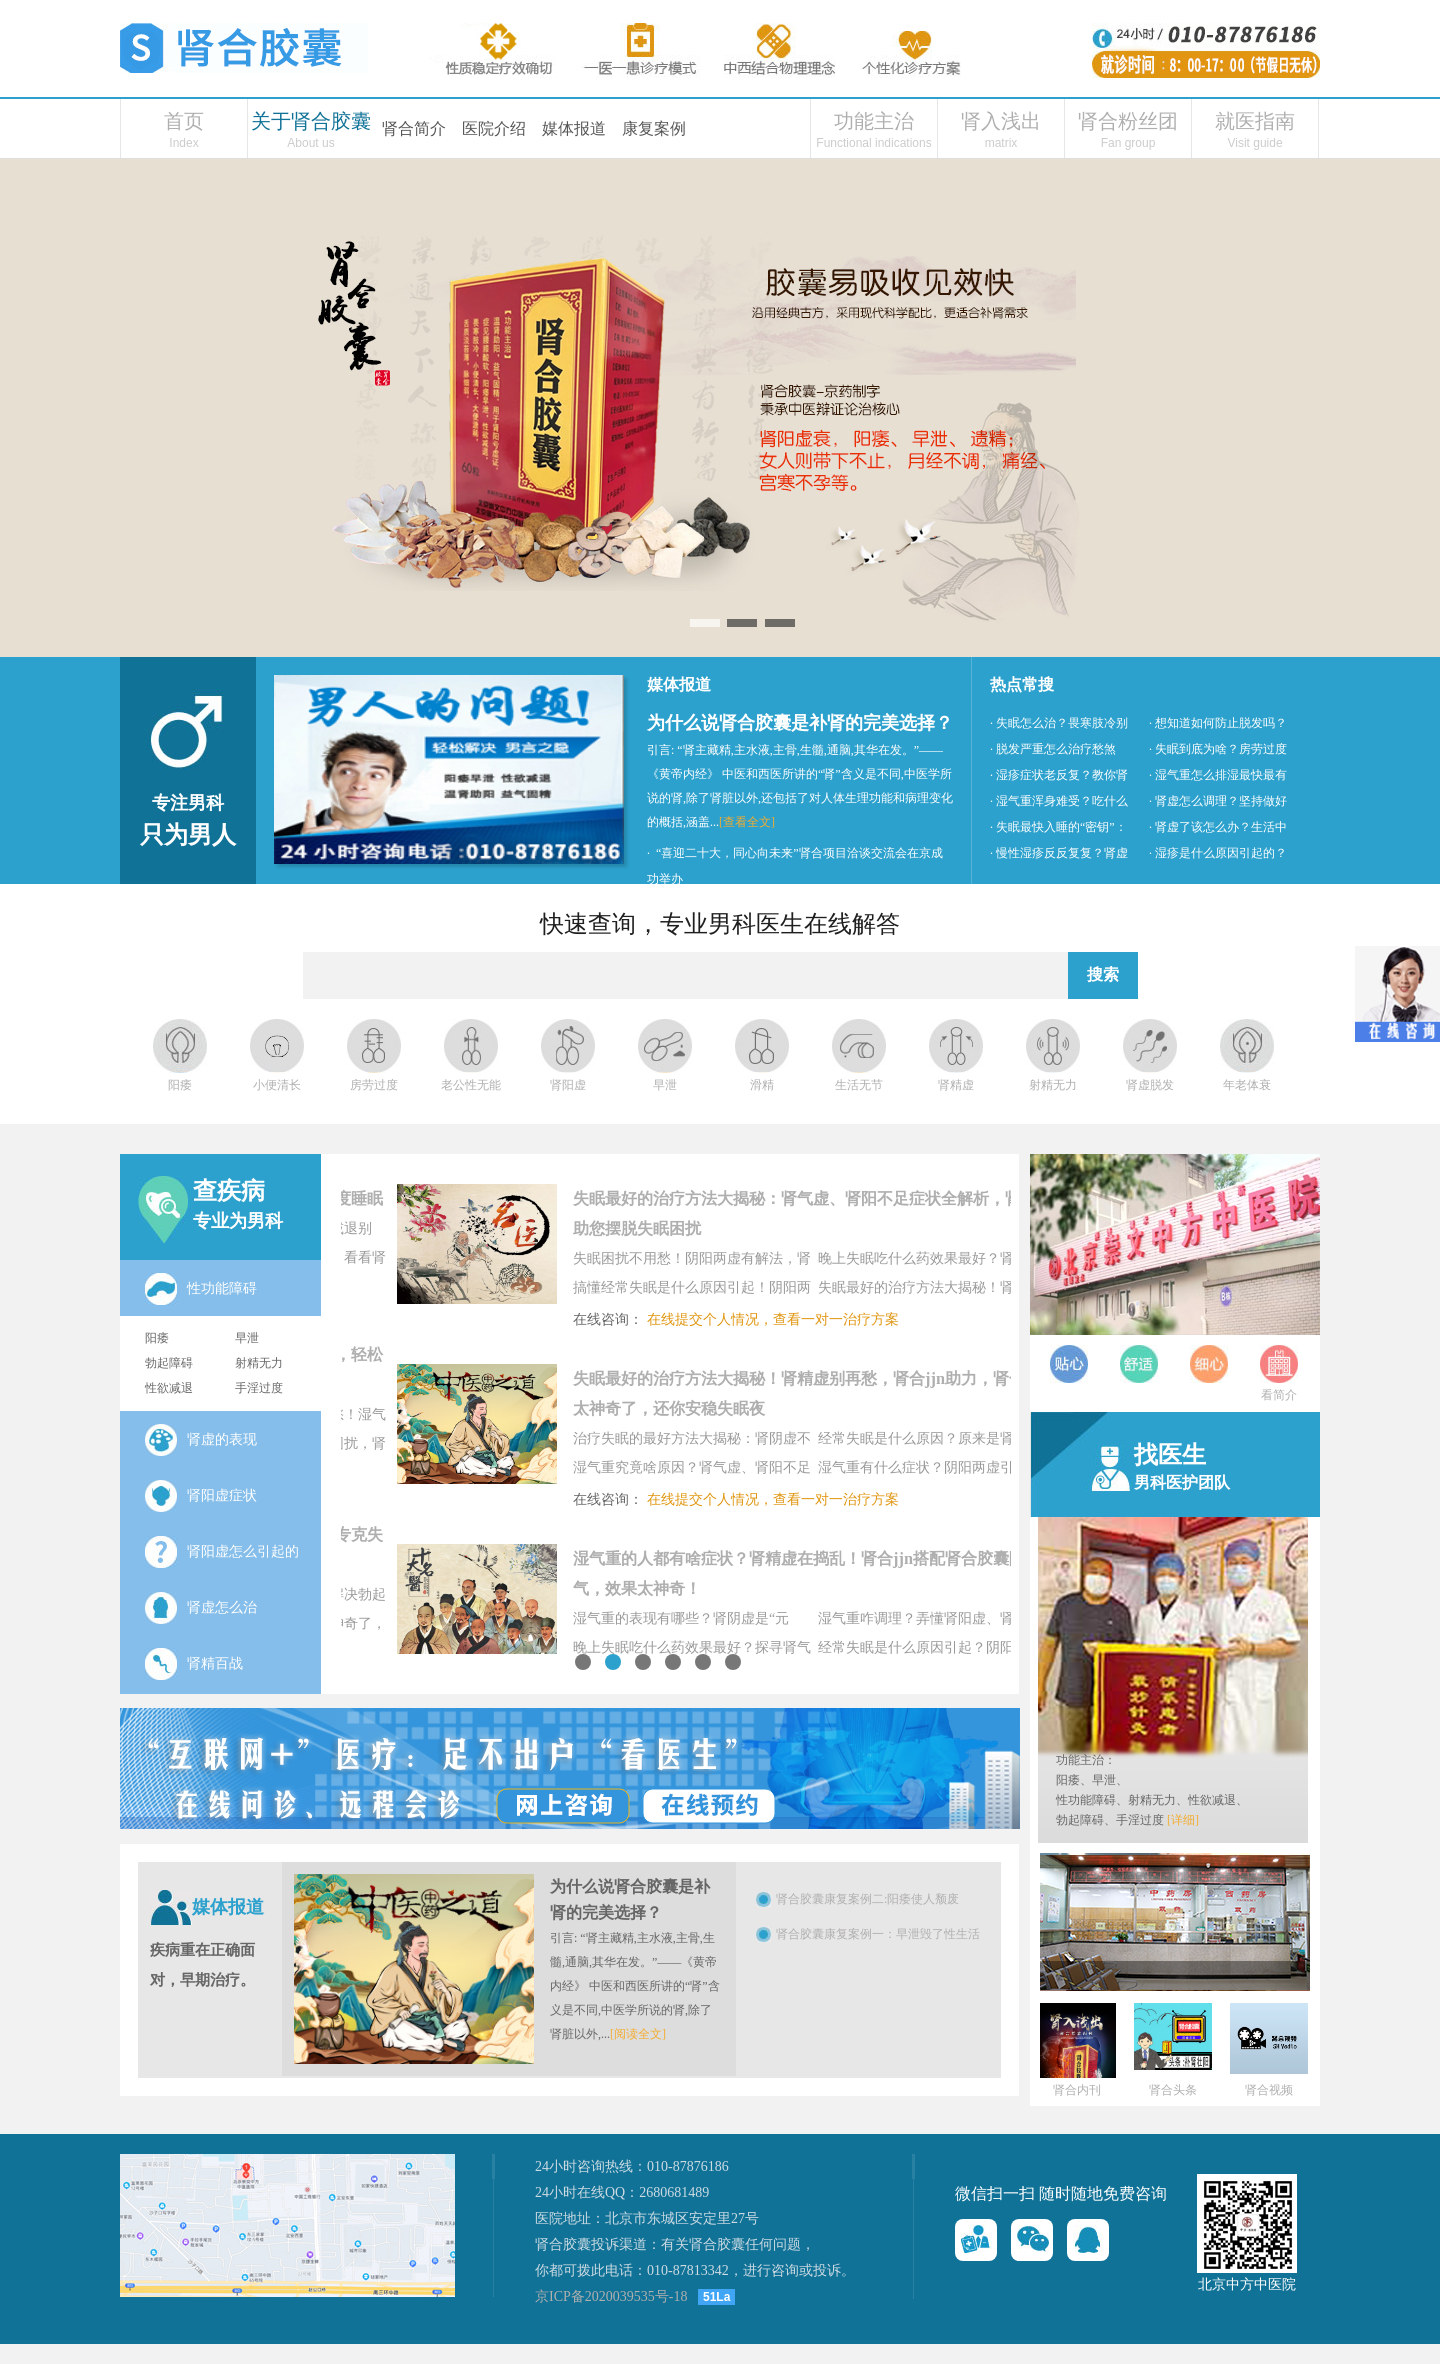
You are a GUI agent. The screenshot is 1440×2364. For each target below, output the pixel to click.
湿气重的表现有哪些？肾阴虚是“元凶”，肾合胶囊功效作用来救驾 (733, 1622)
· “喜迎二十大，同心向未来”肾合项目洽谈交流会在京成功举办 (795, 866)
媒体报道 (574, 128)
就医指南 (1255, 121)
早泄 (247, 1338)
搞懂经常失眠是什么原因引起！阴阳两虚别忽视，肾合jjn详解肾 (744, 1291)
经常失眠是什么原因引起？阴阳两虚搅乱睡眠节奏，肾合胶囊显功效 (989, 1651)
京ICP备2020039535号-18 (611, 2296)
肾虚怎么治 (201, 1608)
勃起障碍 (169, 1363)
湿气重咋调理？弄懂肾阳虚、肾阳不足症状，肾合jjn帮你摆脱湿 (989, 1622)
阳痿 (157, 1338)
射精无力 (259, 1363)
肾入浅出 (1001, 121)
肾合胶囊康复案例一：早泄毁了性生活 (878, 1934)
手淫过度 (259, 1388)
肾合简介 (414, 128)
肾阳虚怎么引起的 (222, 1552)
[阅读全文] (638, 2034)
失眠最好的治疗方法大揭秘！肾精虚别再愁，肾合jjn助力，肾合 (989, 1291)
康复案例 (654, 128)
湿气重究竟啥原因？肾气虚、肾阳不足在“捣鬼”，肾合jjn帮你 (744, 1471)
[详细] (1183, 1820)
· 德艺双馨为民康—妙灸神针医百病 (740, 905)
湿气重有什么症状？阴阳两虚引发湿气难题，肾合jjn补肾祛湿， (989, 1471)
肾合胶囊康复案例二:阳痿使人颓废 (867, 1899)
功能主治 (874, 121)
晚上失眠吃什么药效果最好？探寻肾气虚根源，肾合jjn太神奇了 (744, 1651)
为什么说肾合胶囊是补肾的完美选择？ (800, 723)
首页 (184, 121)
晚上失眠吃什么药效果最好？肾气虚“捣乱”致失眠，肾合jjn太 (992, 1262)
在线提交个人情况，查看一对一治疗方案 (825, 1319)
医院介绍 (494, 128)
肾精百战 (194, 1664)
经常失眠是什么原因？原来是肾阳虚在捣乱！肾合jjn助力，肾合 (989, 1442)
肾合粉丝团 (1128, 121)
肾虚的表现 (201, 1440)
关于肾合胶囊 (311, 121)
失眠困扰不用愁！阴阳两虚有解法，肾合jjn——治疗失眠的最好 (744, 1262)
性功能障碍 (222, 1288)
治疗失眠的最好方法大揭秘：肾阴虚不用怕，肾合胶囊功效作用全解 (744, 1442)
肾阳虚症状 (201, 1496)
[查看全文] (747, 822)
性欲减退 (169, 1388)
